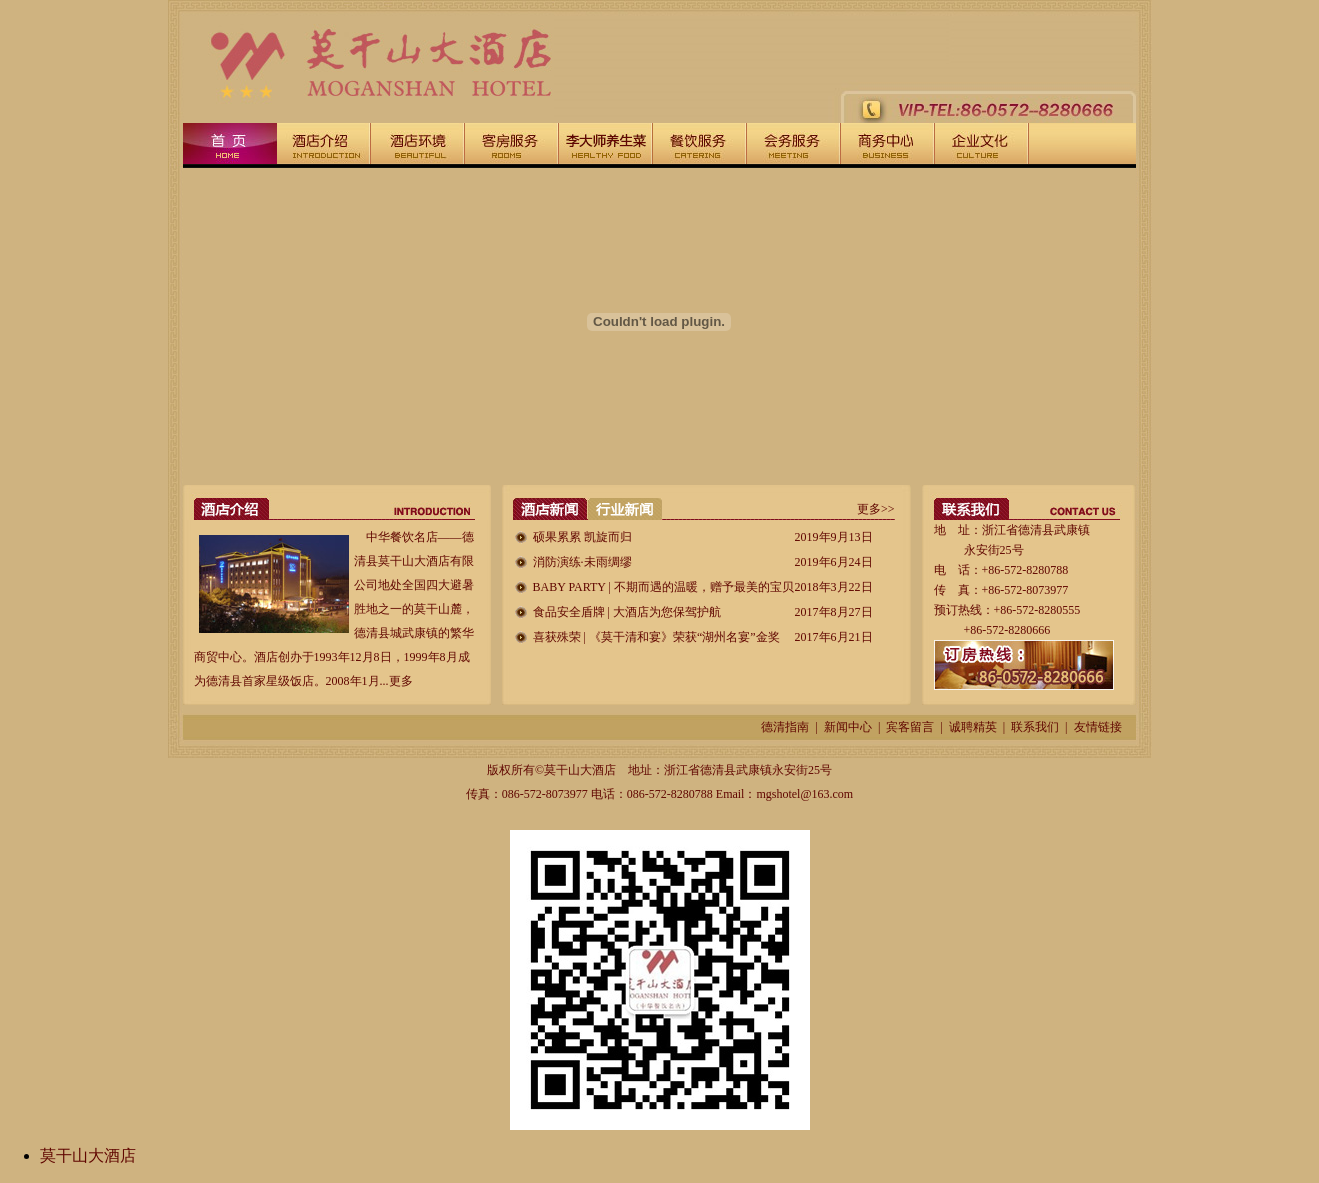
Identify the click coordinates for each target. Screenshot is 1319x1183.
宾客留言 (910, 727)
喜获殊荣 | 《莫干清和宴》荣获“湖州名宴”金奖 (656, 637)
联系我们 (1035, 727)
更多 (401, 681)
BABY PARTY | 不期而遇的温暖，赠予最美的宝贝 (663, 587)
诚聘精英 (973, 727)
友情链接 (1098, 727)
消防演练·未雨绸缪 (582, 562)
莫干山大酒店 (88, 1155)
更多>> (876, 509)
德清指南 (785, 727)
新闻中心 (848, 727)
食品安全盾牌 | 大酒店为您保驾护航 (627, 612)
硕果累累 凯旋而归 (582, 537)
